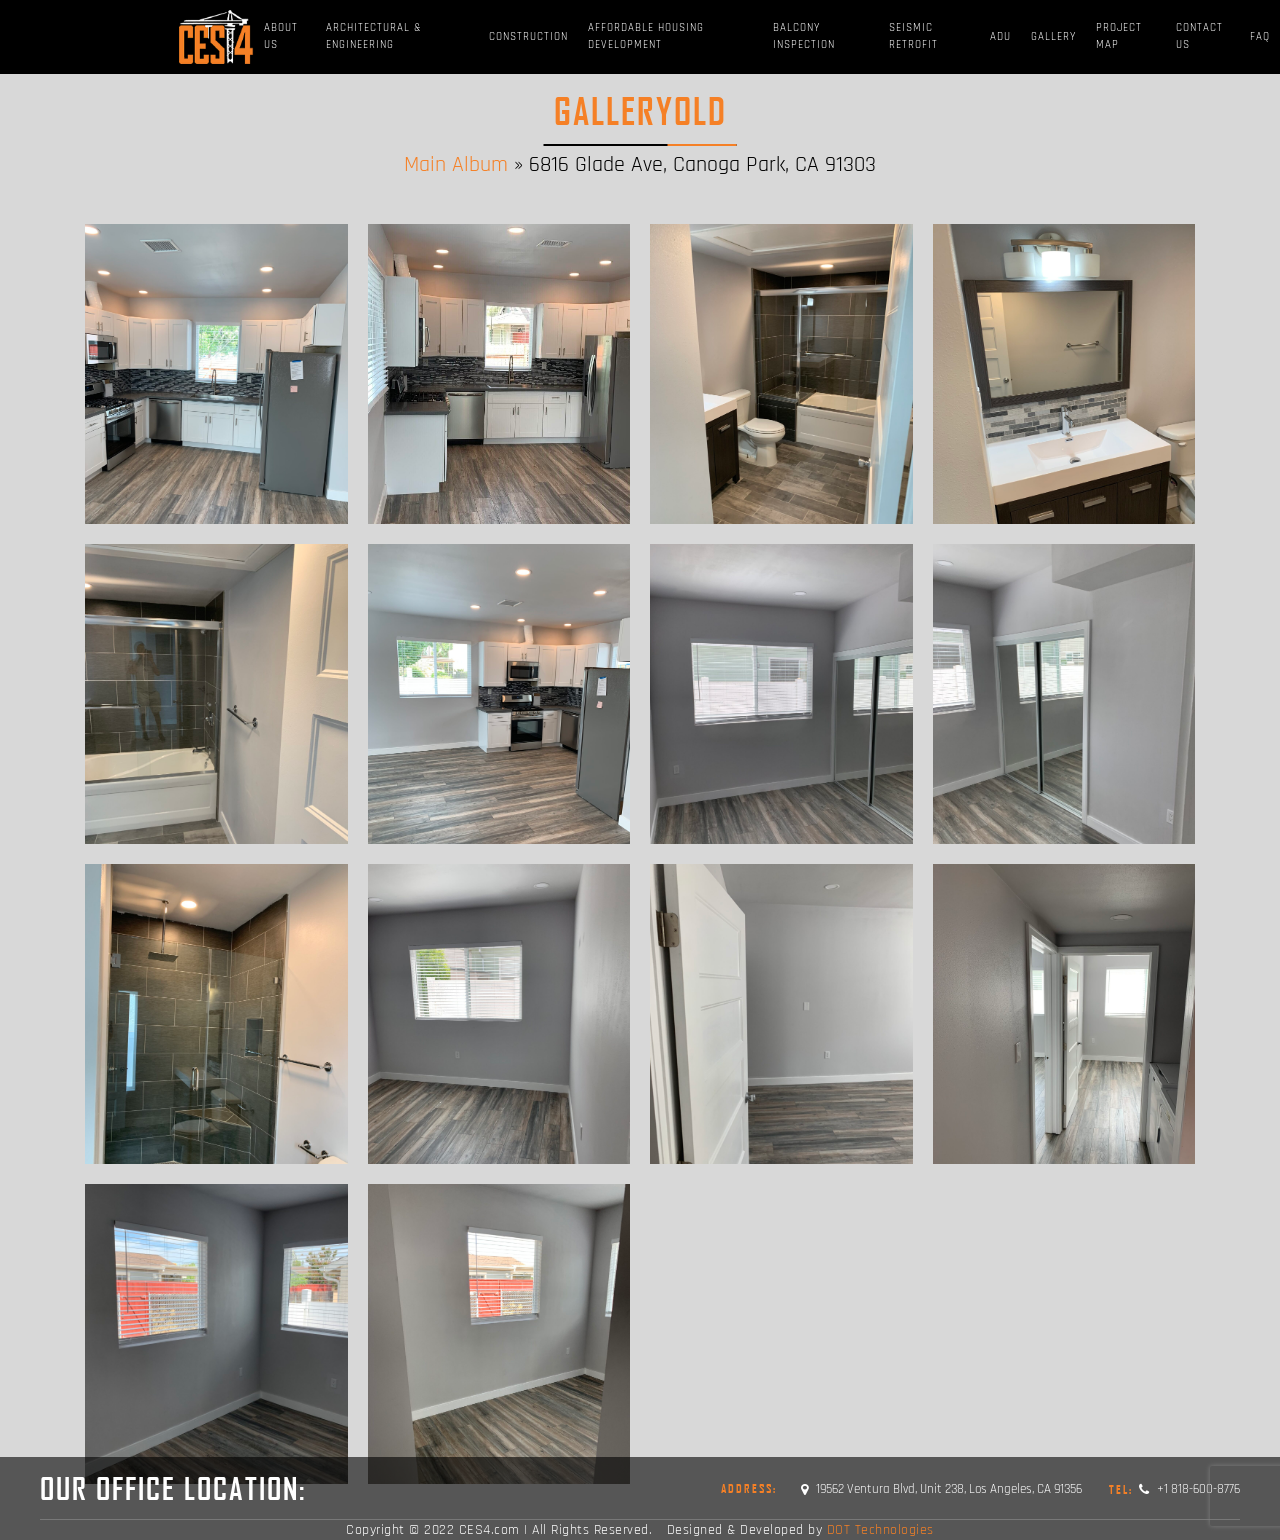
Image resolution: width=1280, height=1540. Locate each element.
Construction (528, 37)
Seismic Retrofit (913, 36)
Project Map (1119, 36)
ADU (1000, 37)
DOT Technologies (880, 1530)
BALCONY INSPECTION (804, 36)
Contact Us (1199, 36)
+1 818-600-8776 (1174, 1489)
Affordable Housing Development (646, 36)
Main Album (456, 165)
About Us (281, 36)
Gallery (1053, 37)
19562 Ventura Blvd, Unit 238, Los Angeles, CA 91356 (941, 1489)
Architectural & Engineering (374, 36)
